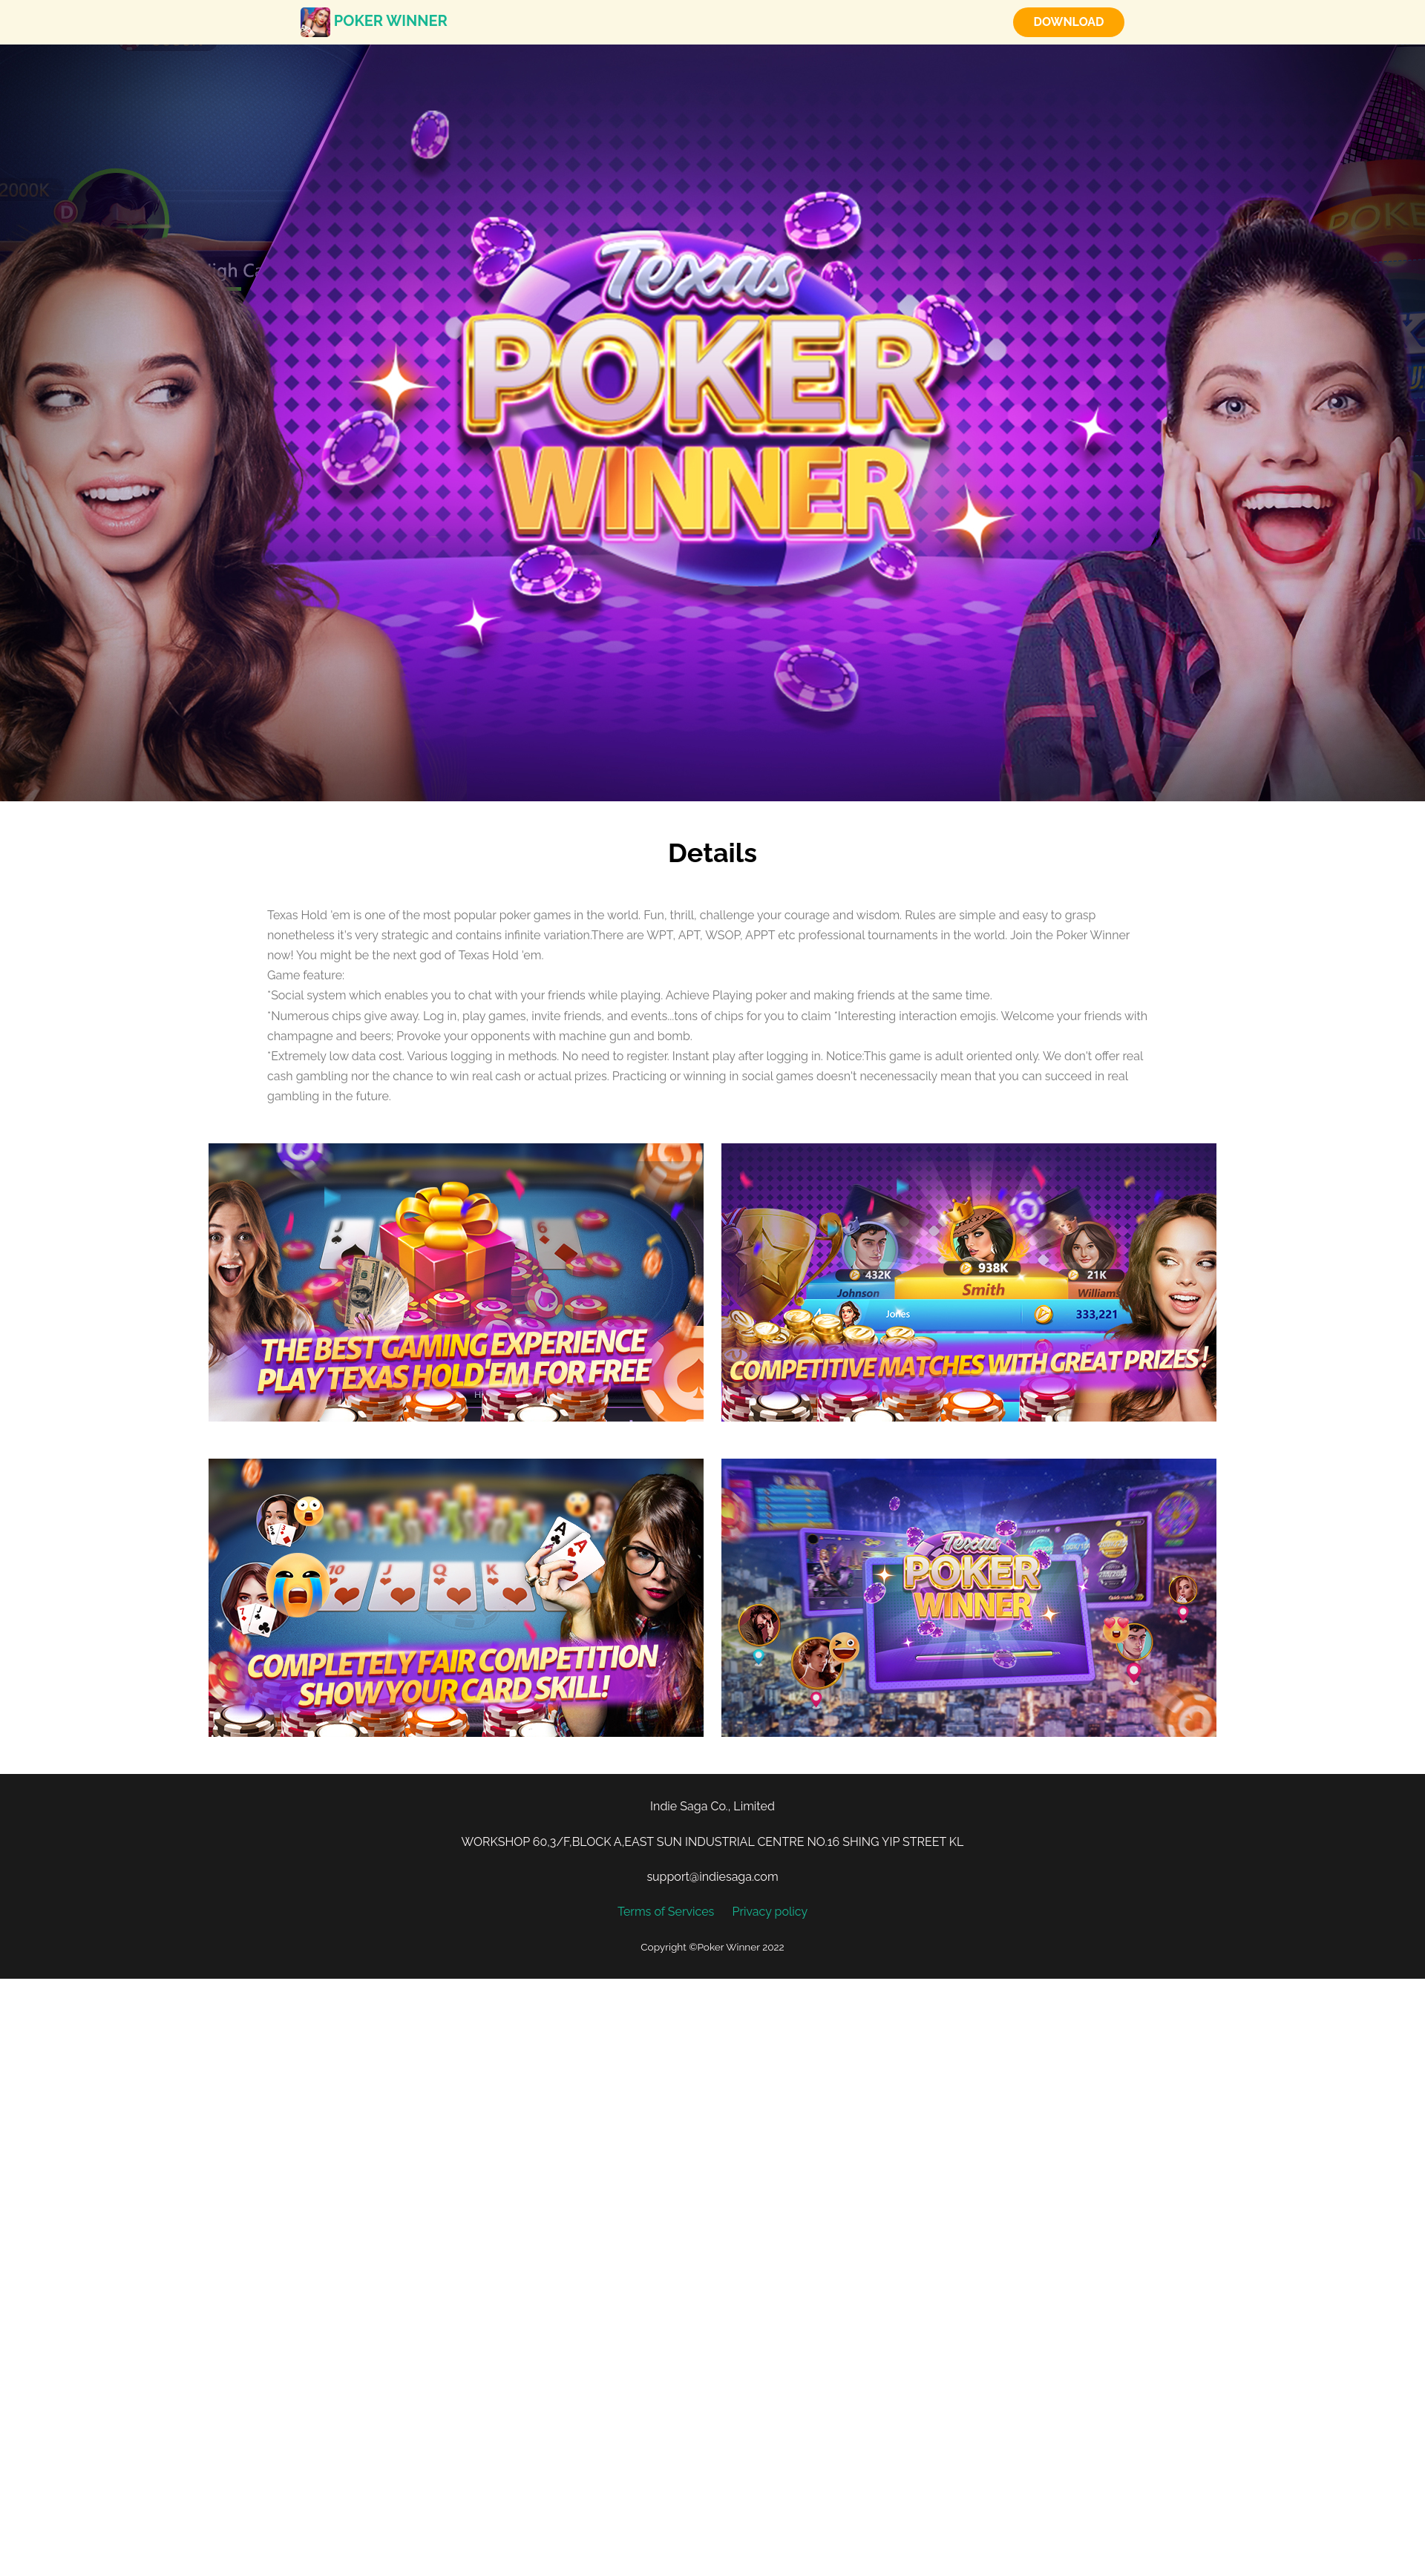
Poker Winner (374, 21)
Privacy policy (770, 1912)
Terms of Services (666, 1912)
